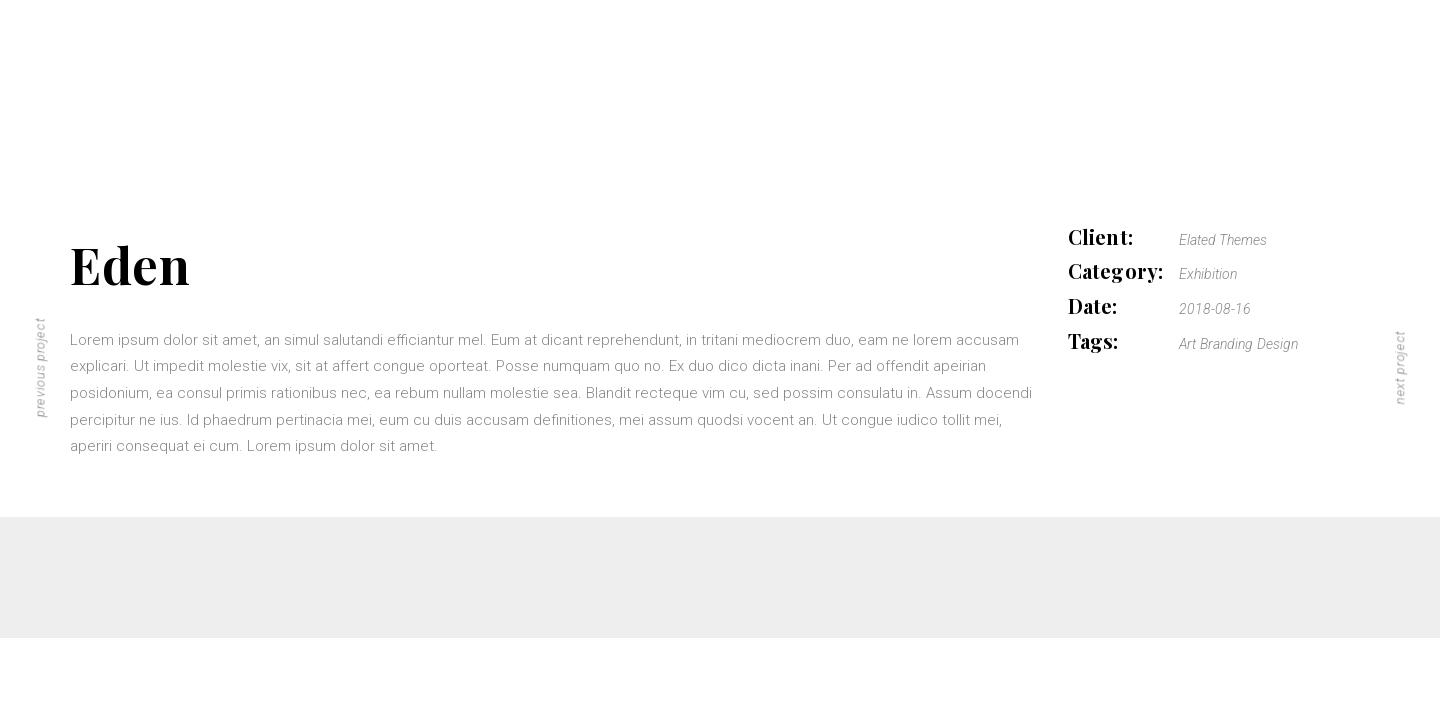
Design (1277, 344)
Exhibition (1208, 274)
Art (1187, 344)
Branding (1226, 344)
